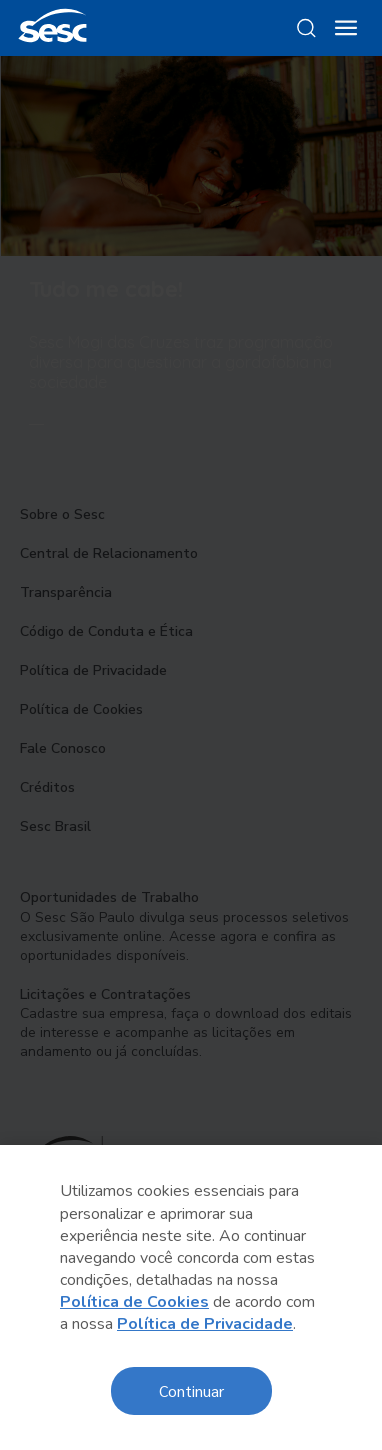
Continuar (191, 1390)
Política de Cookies (134, 1302)
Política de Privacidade (205, 1324)
